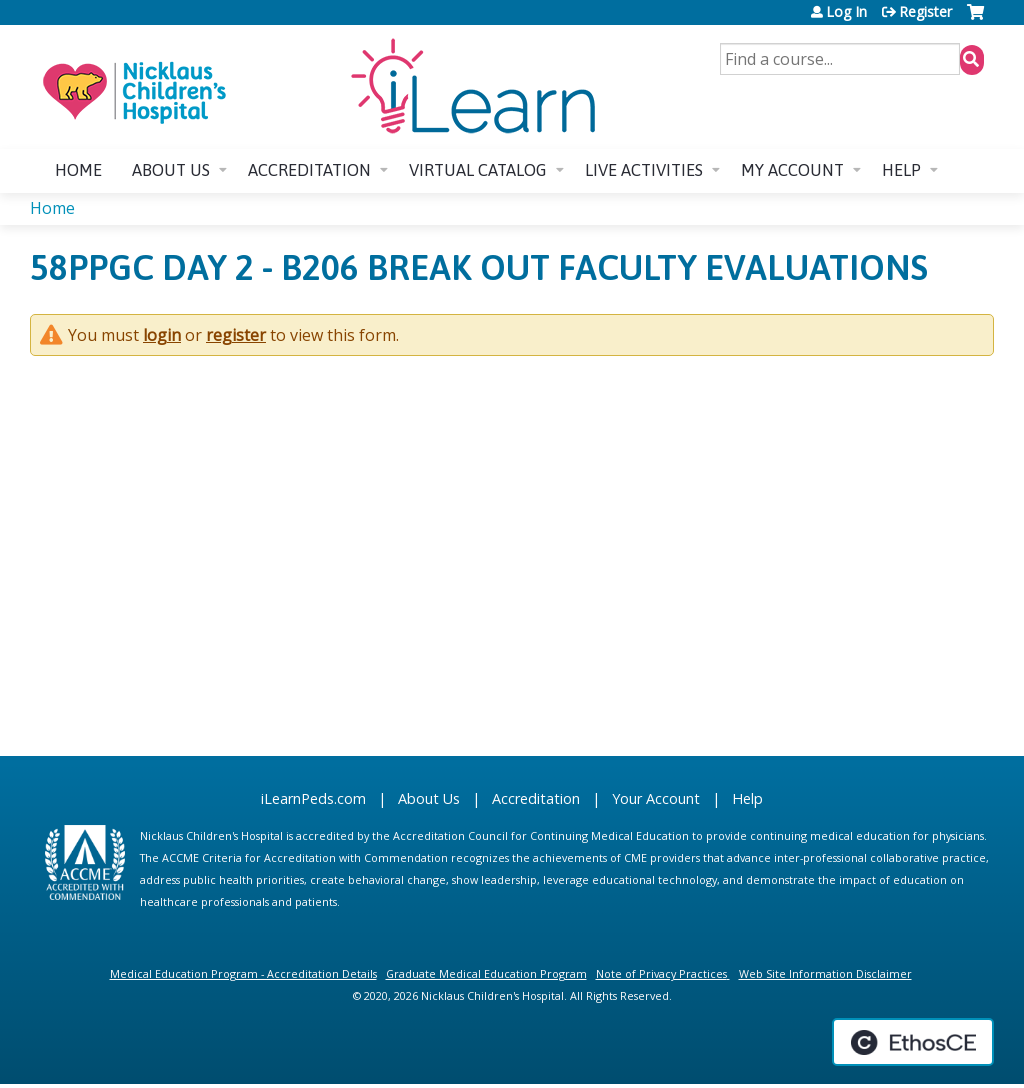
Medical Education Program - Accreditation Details (243, 973)
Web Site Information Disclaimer (825, 973)
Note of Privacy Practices (661, 973)
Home (78, 170)
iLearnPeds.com (313, 798)
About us (171, 170)
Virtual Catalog (478, 170)
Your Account (656, 798)
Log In (846, 12)
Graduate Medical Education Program (486, 973)
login (162, 335)
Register (925, 12)
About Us (429, 798)
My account (792, 170)
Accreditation (309, 170)
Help (901, 170)
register (236, 335)
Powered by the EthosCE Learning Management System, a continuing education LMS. (913, 1042)
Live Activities (644, 170)
